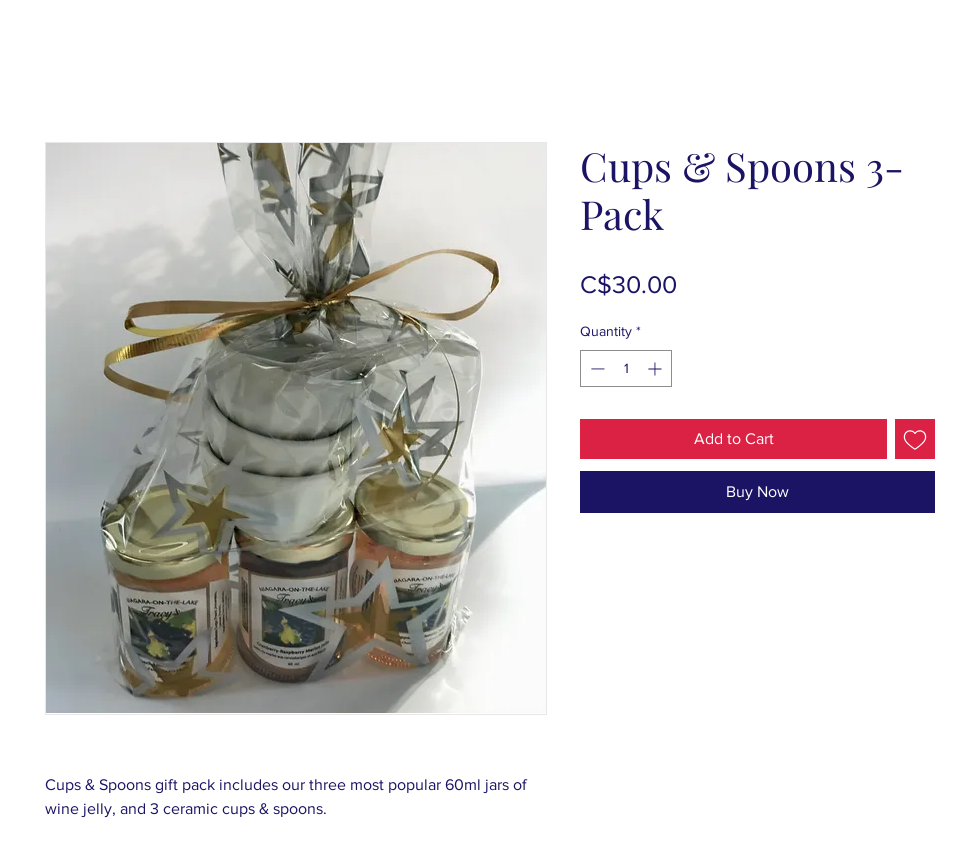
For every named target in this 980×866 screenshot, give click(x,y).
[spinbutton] (626, 368)
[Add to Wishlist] (915, 439)
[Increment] (656, 368)
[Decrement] (595, 368)
